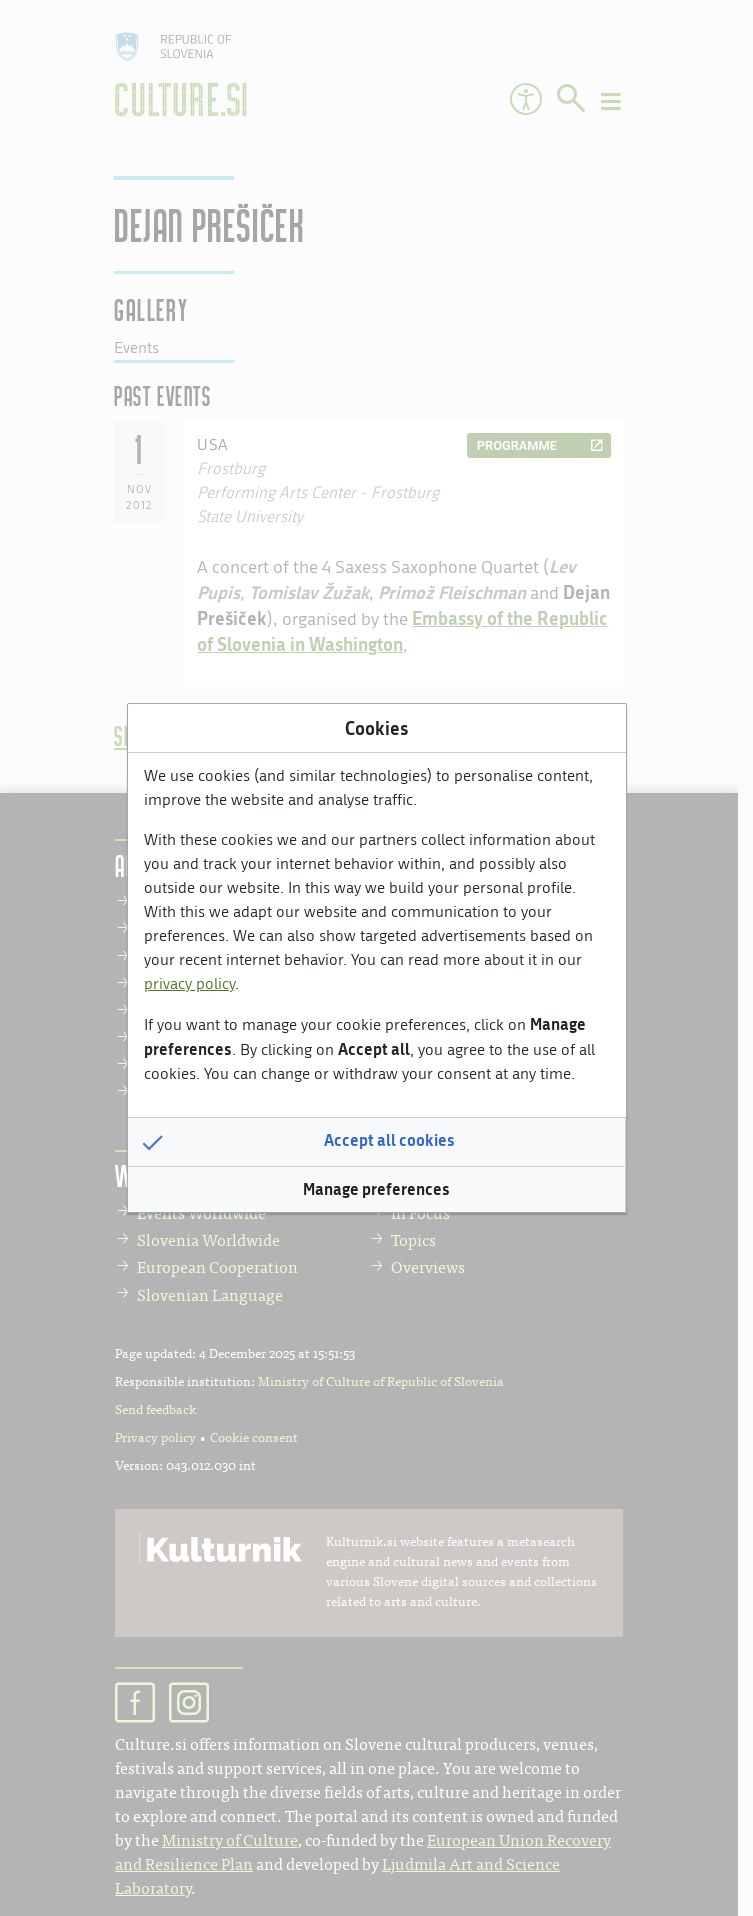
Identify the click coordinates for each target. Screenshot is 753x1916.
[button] (377, 1142)
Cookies (376, 728)
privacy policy (189, 983)
